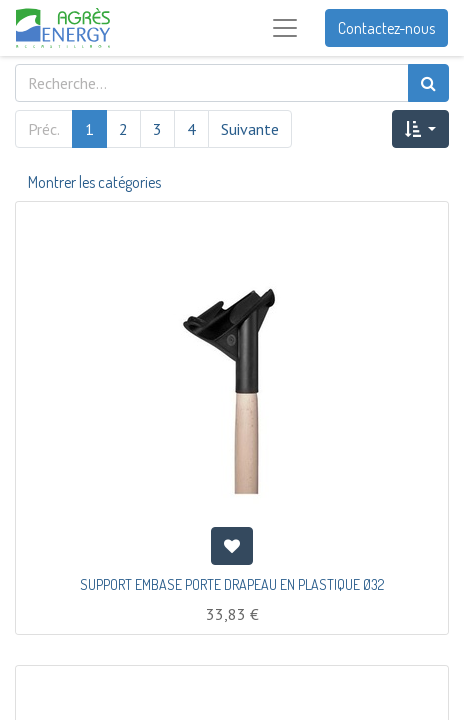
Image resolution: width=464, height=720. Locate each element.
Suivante (250, 129)
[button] (420, 129)
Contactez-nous (386, 28)
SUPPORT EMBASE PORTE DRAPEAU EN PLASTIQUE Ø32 (232, 584)
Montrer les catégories (94, 182)
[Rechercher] (428, 83)
